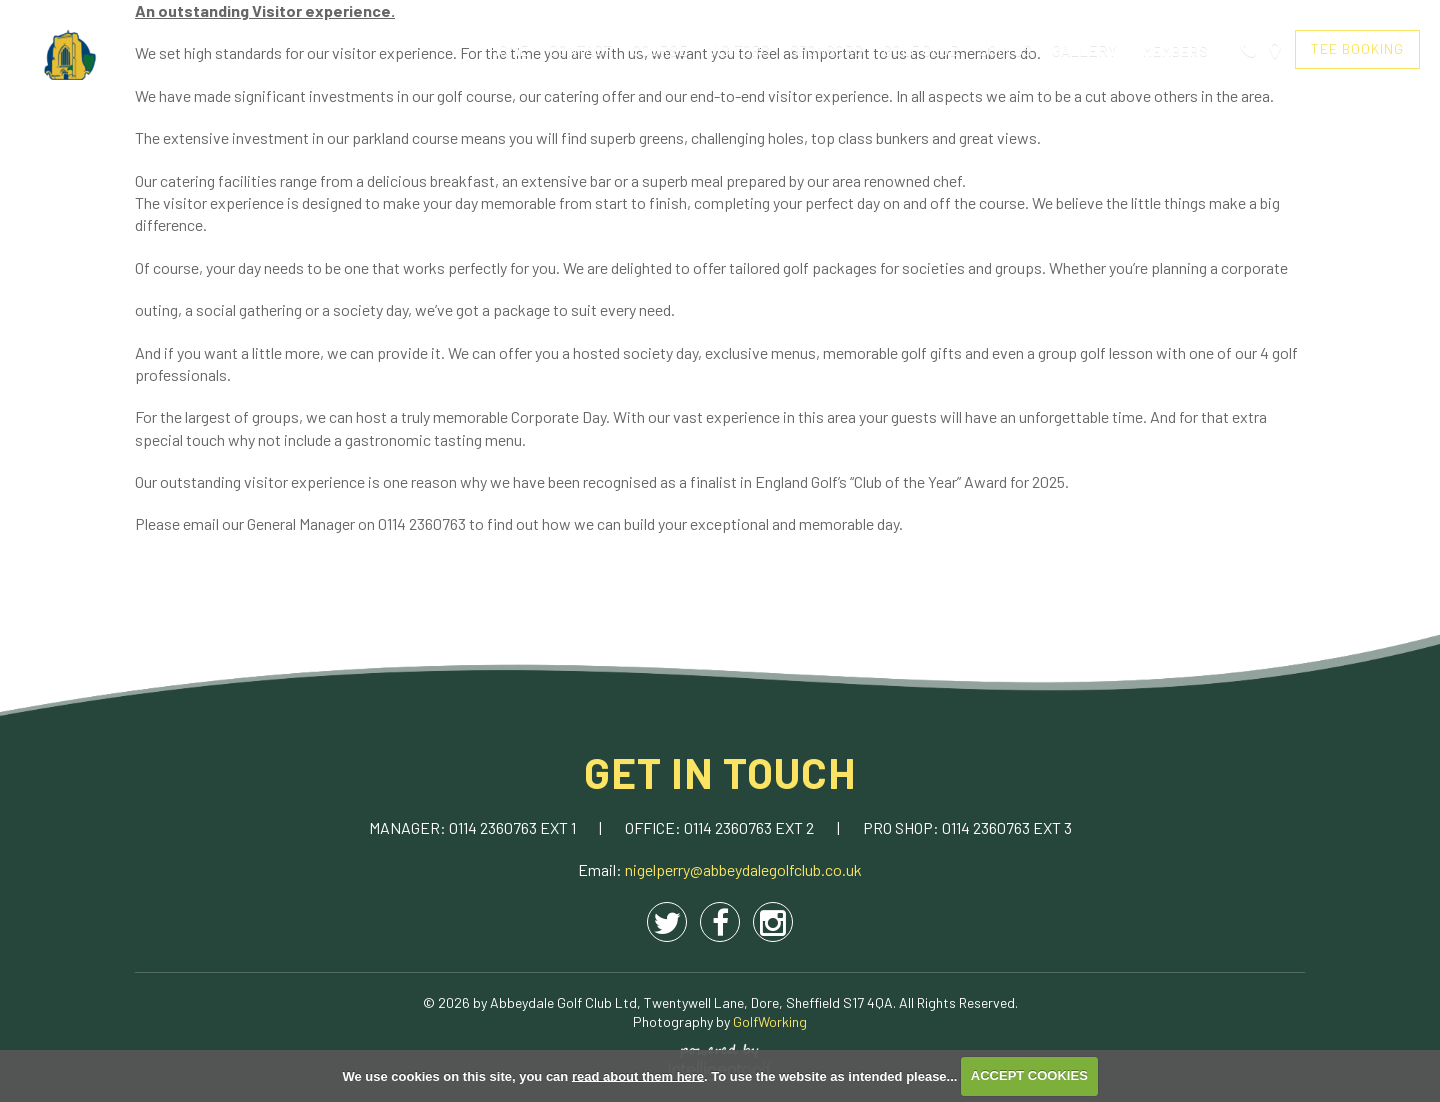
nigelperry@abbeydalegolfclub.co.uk (743, 869)
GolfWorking (770, 1021)
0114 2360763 (494, 827)
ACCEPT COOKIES (1029, 1075)
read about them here (638, 1075)
